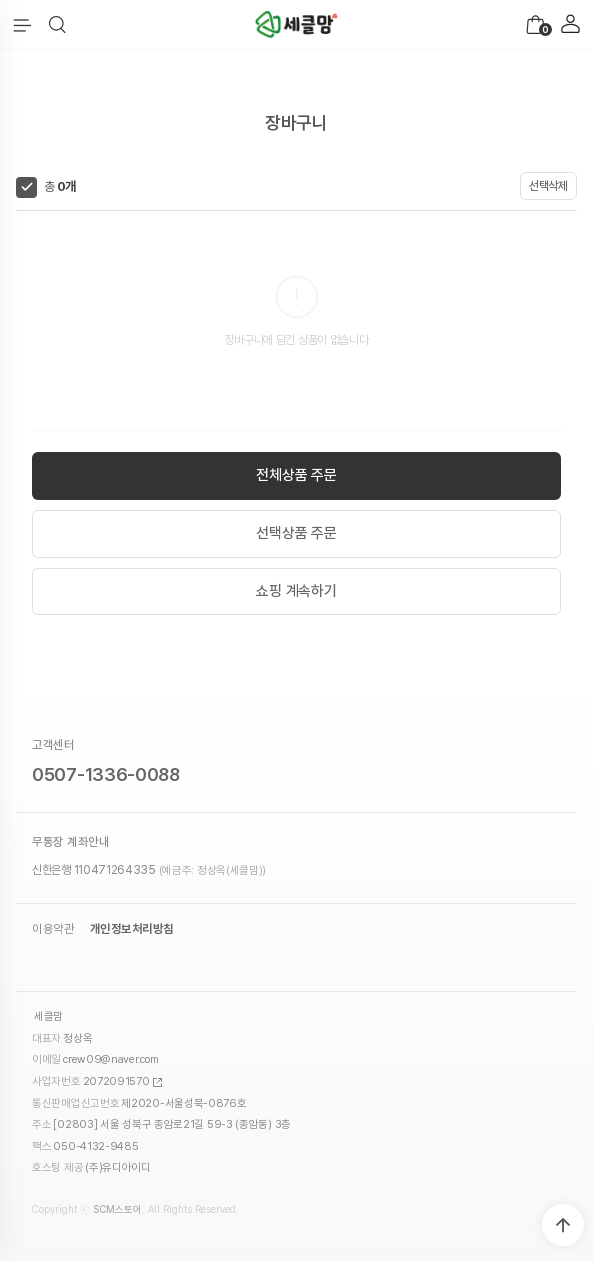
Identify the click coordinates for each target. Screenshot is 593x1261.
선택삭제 (548, 186)
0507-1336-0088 (106, 774)
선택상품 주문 (296, 533)
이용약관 (53, 929)
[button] (57, 25)
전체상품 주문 (296, 475)
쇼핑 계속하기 (296, 591)
